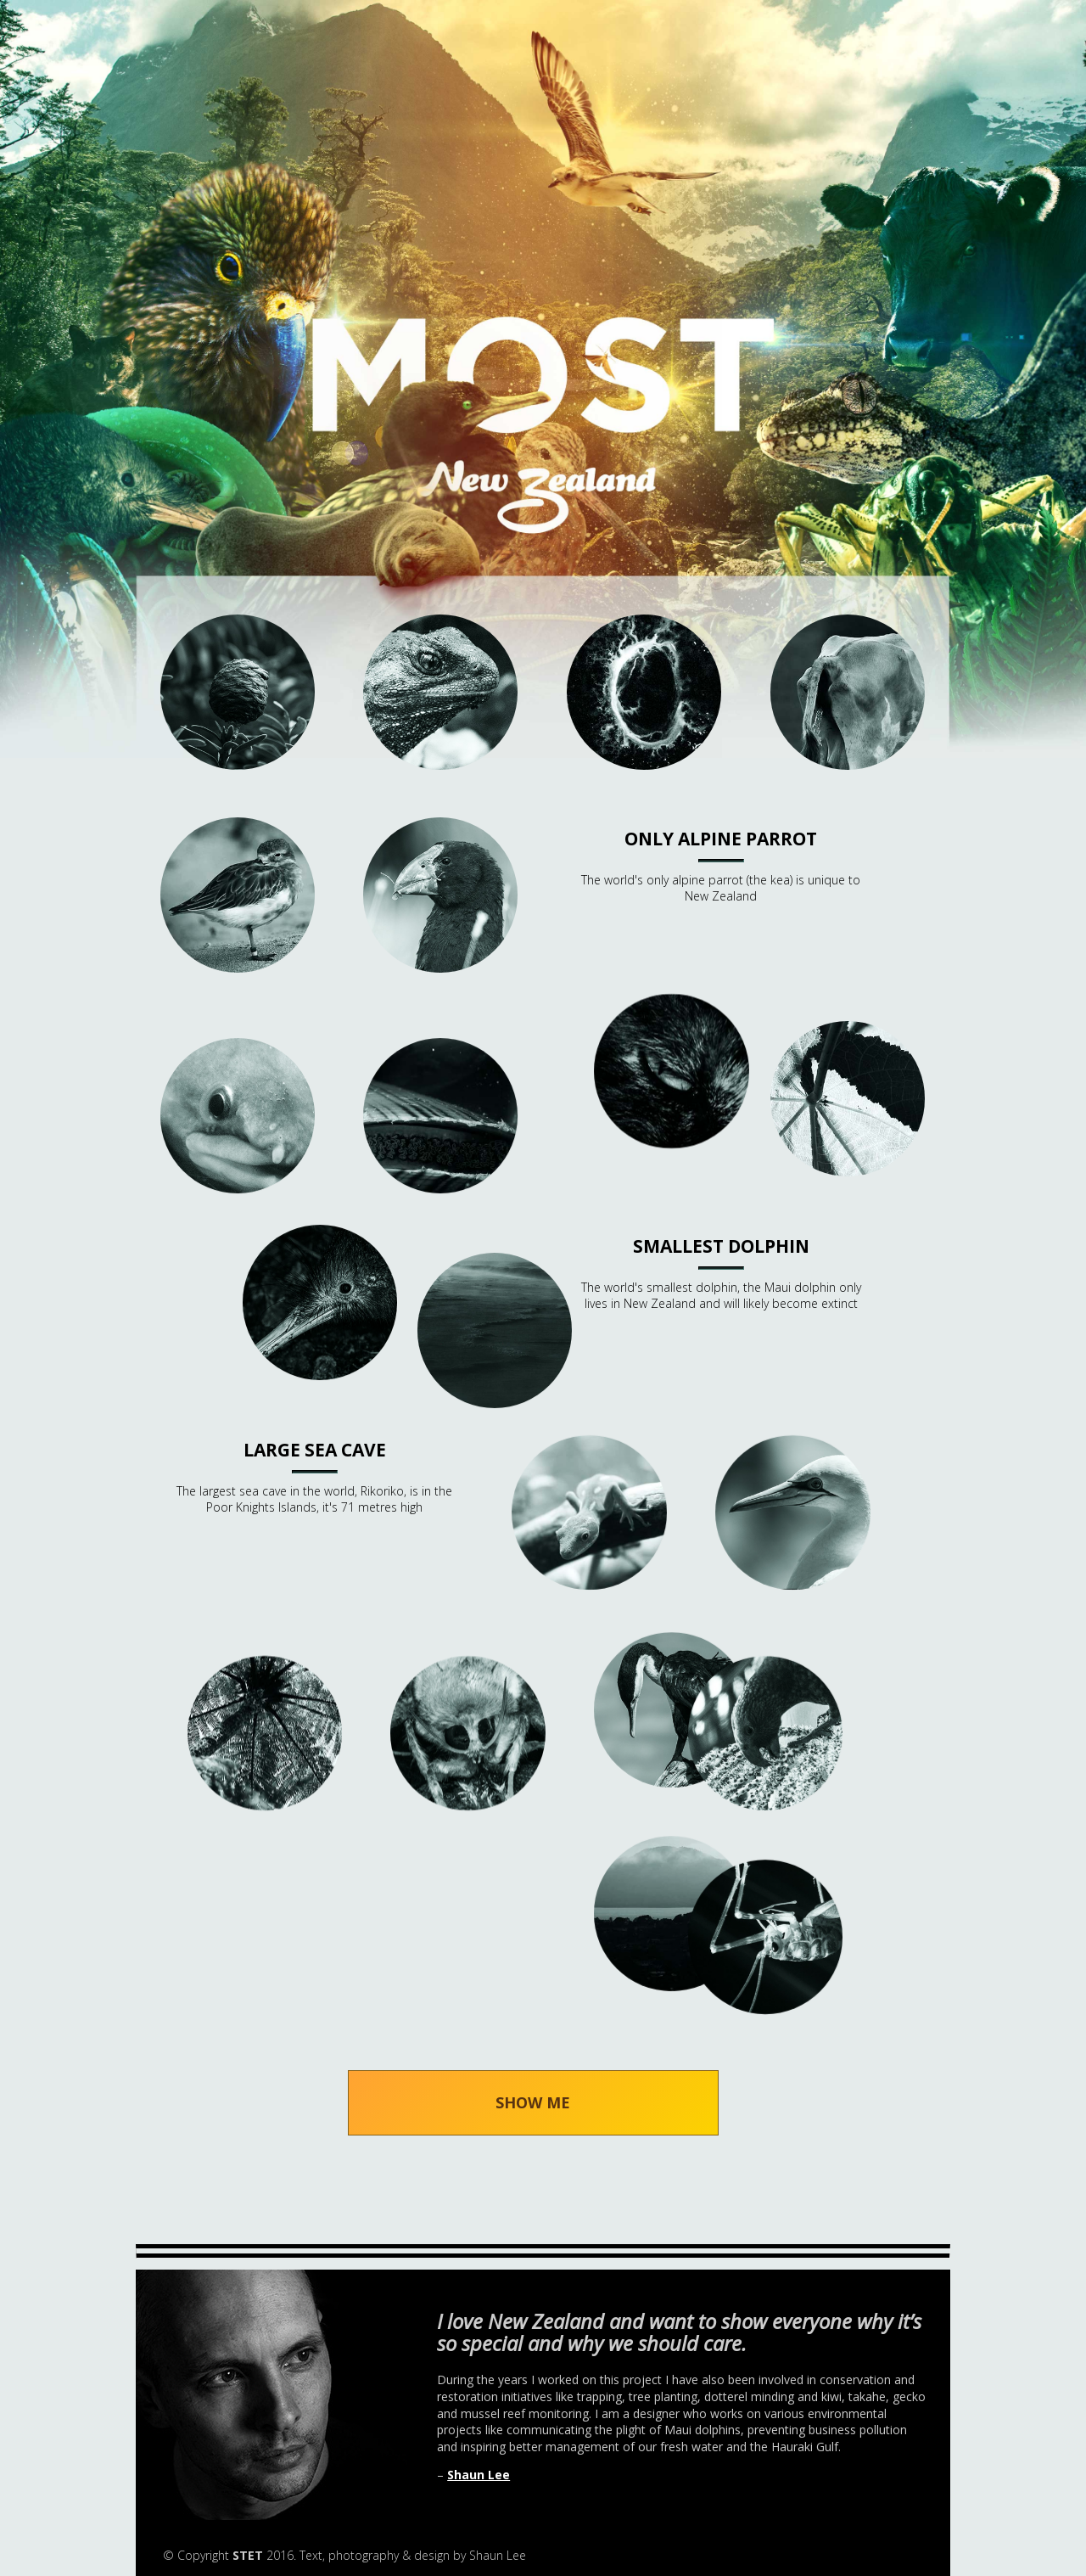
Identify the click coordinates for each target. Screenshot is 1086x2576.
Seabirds (848, 1506)
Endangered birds (237, 894)
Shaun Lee (478, 2475)
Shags (645, 1710)
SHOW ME (532, 2102)
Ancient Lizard (440, 692)
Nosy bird (237, 1303)
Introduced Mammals (645, 1099)
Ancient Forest (237, 692)
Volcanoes (645, 1914)
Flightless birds (440, 894)
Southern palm (848, 1710)
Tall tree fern (237, 1710)
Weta (848, 1914)
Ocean (441, 1303)
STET (247, 2555)
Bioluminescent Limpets (644, 692)
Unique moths (441, 1710)
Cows (847, 692)
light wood (847, 1098)
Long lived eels (237, 1099)
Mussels (441, 1099)
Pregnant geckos (645, 1506)
